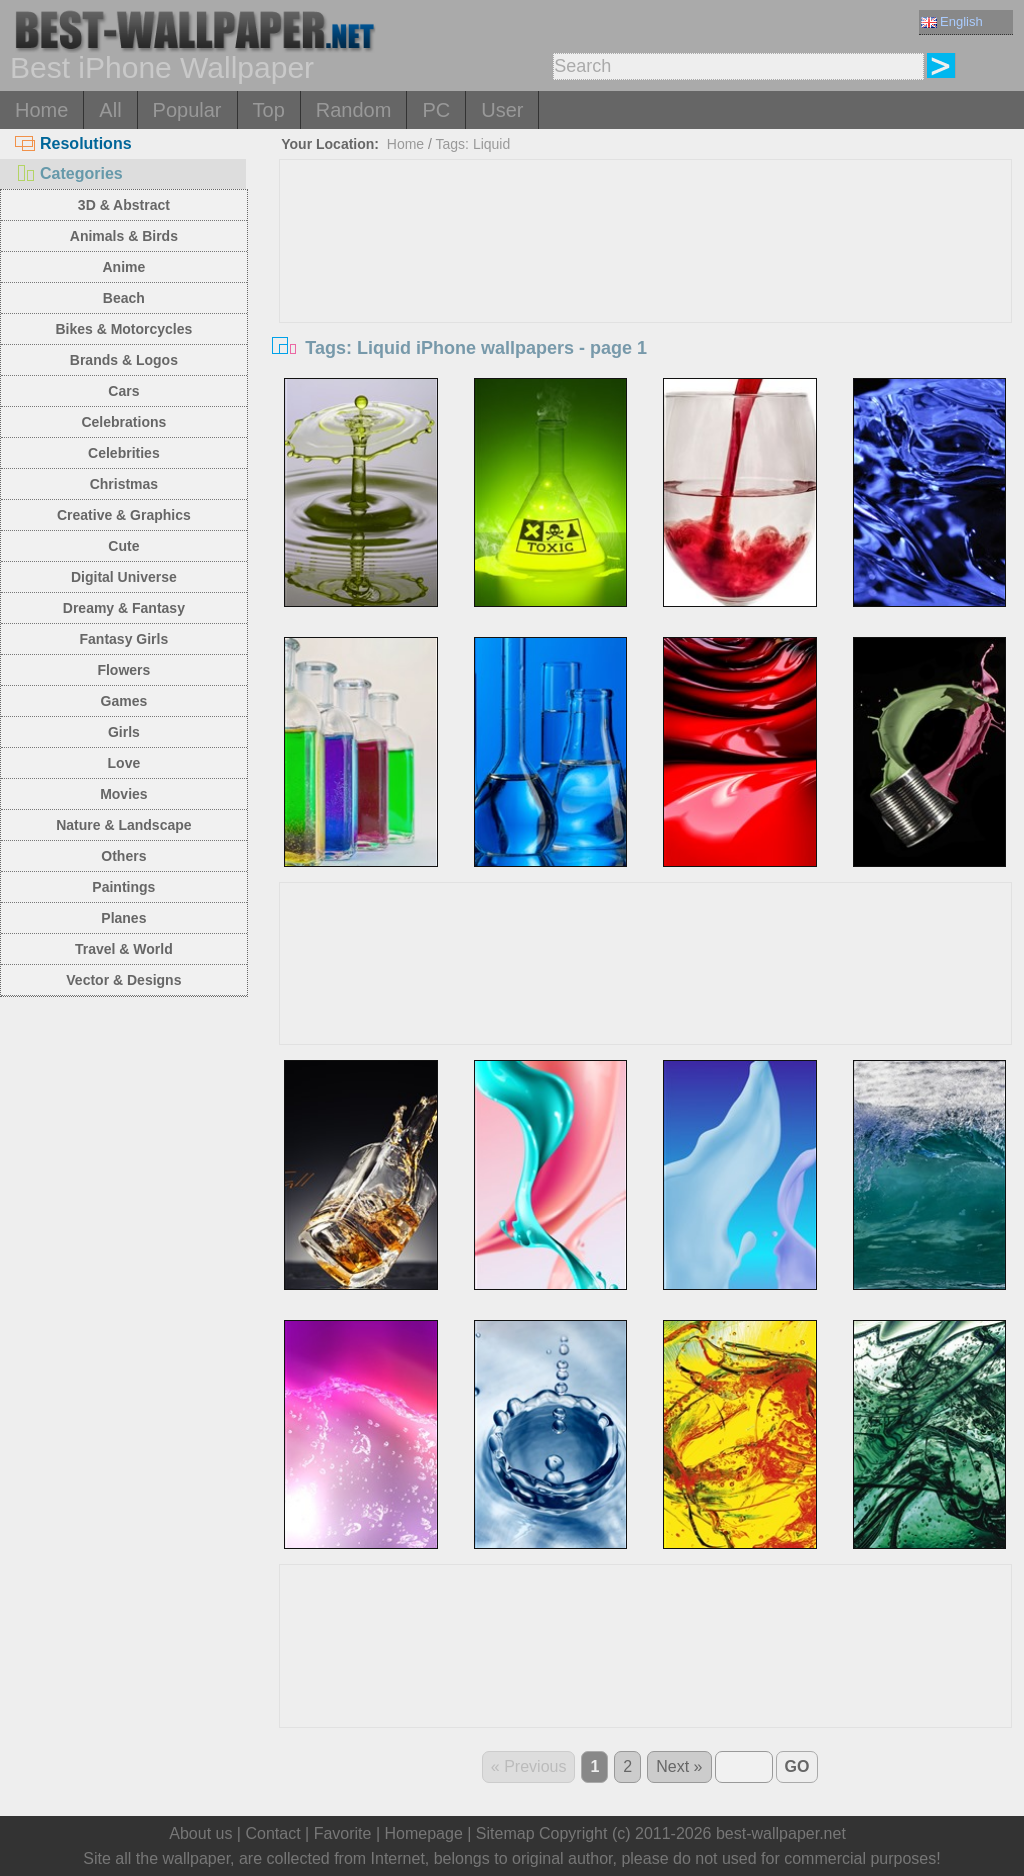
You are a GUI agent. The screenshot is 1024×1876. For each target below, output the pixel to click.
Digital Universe (124, 577)
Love (124, 763)
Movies (123, 794)
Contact (272, 1833)
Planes (123, 918)
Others (123, 856)
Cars (123, 391)
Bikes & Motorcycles (123, 329)
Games (124, 701)
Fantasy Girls (124, 639)
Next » (679, 1766)
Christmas (124, 484)
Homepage (424, 1833)
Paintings (123, 887)
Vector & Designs (123, 980)
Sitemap (505, 1833)
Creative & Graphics (124, 515)
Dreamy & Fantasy (124, 608)
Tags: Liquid (473, 144)
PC (436, 110)
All (110, 110)
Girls (124, 732)
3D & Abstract (124, 205)
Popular (187, 110)
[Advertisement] (645, 310)
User (502, 110)
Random (354, 110)
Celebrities (124, 453)
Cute (123, 546)
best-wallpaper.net (781, 1833)
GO (797, 1766)
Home (41, 110)
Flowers (123, 670)
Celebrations (123, 422)
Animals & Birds (124, 236)
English (952, 21)
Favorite (343, 1833)
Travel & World (124, 949)
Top (269, 110)
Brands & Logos (124, 360)
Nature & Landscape (123, 825)
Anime (123, 267)
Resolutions (73, 143)
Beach (124, 298)
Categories (69, 173)
